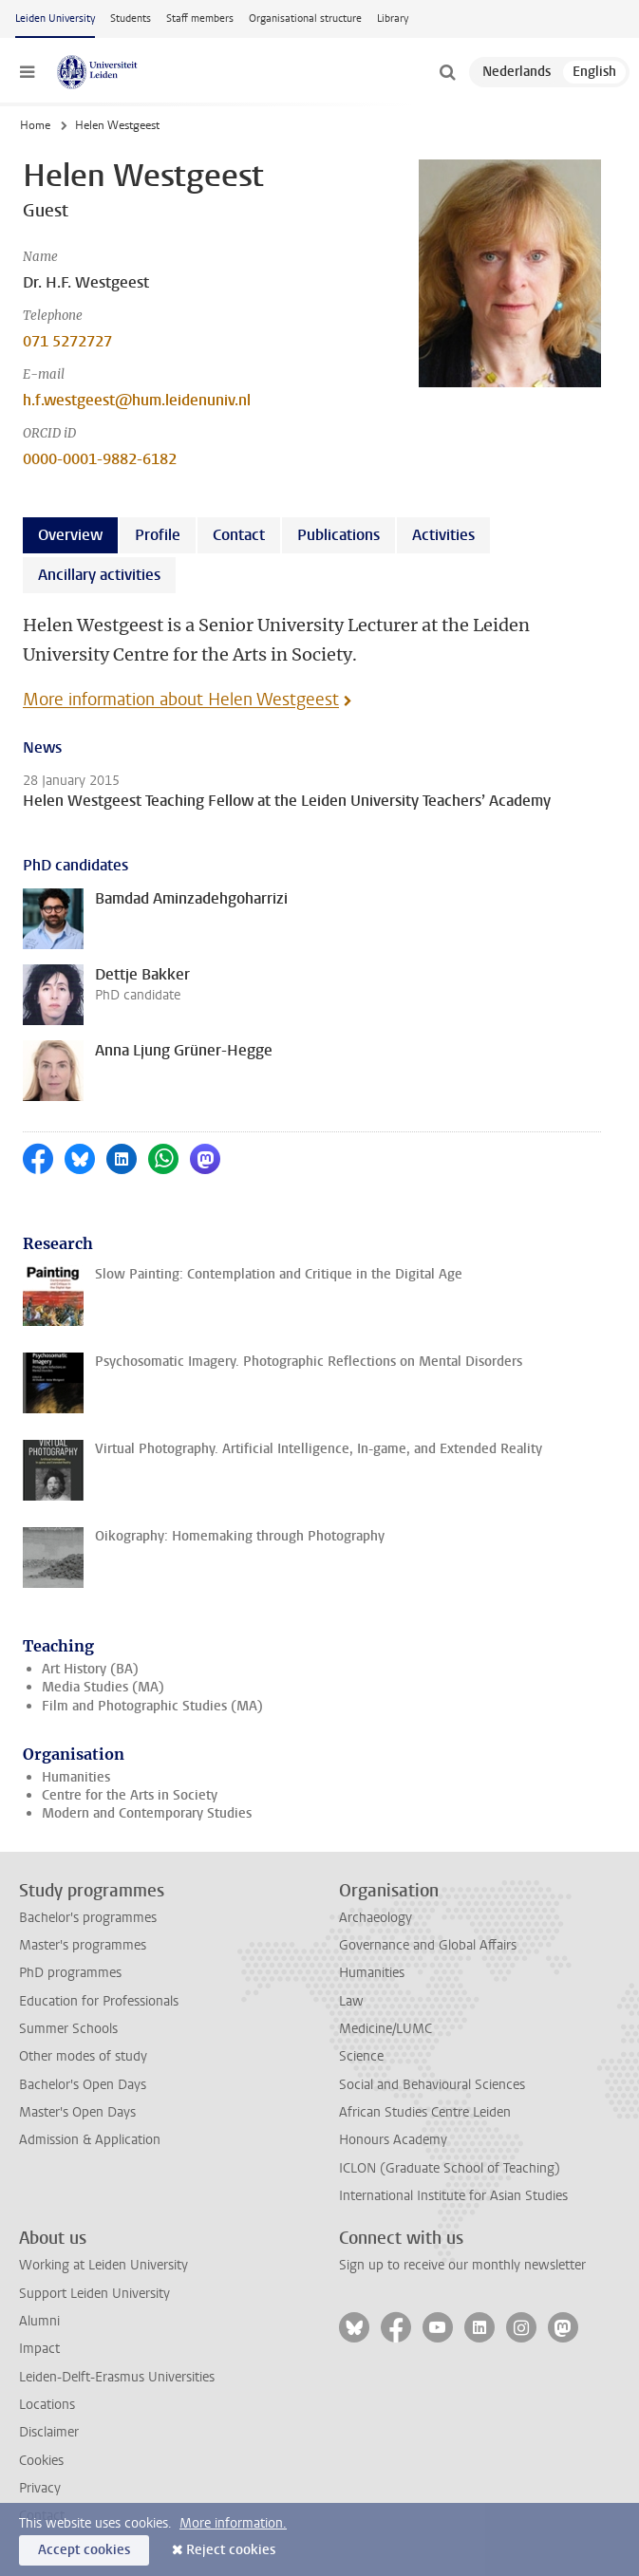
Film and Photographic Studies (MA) (152, 1706)
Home (35, 125)
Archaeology (375, 1918)
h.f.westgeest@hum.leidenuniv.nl (137, 400)
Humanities (76, 1777)
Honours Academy (393, 2140)
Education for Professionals (99, 2001)
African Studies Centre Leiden (425, 2112)
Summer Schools (68, 2029)
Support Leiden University (94, 2294)
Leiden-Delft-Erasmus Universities (117, 2377)
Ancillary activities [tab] (99, 575)
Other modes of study (83, 2056)
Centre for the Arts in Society (129, 1795)
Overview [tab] (70, 535)
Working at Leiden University (103, 2265)
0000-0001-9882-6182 (100, 459)
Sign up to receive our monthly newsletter (462, 2265)
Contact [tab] (239, 535)
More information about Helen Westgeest (181, 699)
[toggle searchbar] (447, 72)
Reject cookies (230, 2550)
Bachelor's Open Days (82, 2085)
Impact (39, 2349)
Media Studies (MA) (103, 1687)
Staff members (200, 18)
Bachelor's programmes (88, 1918)
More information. (233, 2523)
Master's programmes (82, 1945)
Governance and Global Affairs (428, 1945)
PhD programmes (70, 1973)
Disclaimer (49, 2432)
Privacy (40, 2488)
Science (361, 2056)
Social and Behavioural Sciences (432, 2085)
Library (392, 18)
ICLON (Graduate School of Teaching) (449, 2168)
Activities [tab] (443, 535)
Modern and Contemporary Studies (147, 1813)
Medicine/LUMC (385, 2029)
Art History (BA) (90, 1669)
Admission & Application (89, 2140)
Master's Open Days (77, 2112)
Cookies (41, 2461)
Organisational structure (305, 18)
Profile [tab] (157, 535)
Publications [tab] (338, 535)
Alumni (39, 2321)
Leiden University (55, 18)
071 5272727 (67, 341)
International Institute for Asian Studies (453, 2196)
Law (351, 2001)
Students (130, 18)
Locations (47, 2405)
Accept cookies (84, 2550)
